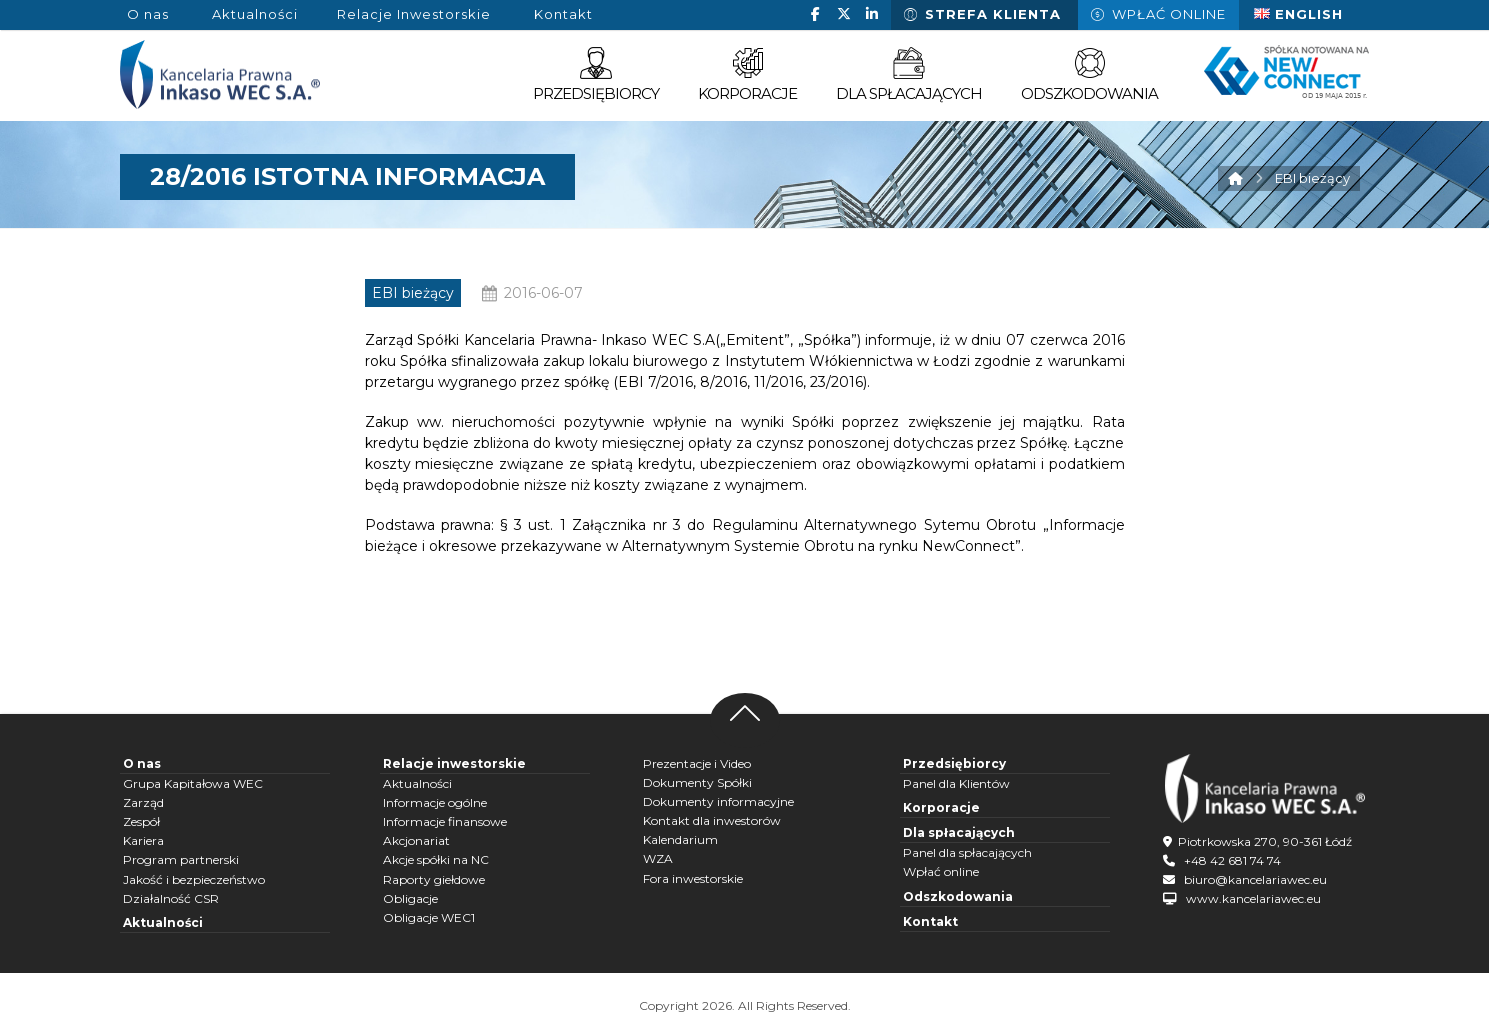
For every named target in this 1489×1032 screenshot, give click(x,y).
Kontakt (930, 921)
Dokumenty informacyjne (718, 801)
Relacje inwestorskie (454, 763)
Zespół (141, 821)
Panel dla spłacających (967, 852)
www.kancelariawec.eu (1253, 898)
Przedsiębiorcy (954, 763)
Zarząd (143, 802)
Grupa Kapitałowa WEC (193, 783)
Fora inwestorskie (693, 878)
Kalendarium (680, 839)
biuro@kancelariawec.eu (1255, 879)
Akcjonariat (416, 840)
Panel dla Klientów (956, 783)
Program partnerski (181, 859)
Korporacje (941, 807)
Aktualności (163, 922)
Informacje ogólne (435, 802)
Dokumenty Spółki (697, 782)
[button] (816, 14)
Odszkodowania (958, 896)
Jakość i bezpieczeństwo (194, 879)
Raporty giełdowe (434, 879)
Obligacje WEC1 (429, 917)
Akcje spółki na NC (436, 859)
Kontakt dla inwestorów (712, 820)
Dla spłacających (959, 832)
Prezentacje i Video (697, 763)
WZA (658, 858)
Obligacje (410, 898)
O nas (142, 763)
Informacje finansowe (445, 821)
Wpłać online (941, 871)
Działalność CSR (171, 898)
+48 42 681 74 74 (1232, 860)
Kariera (143, 840)
